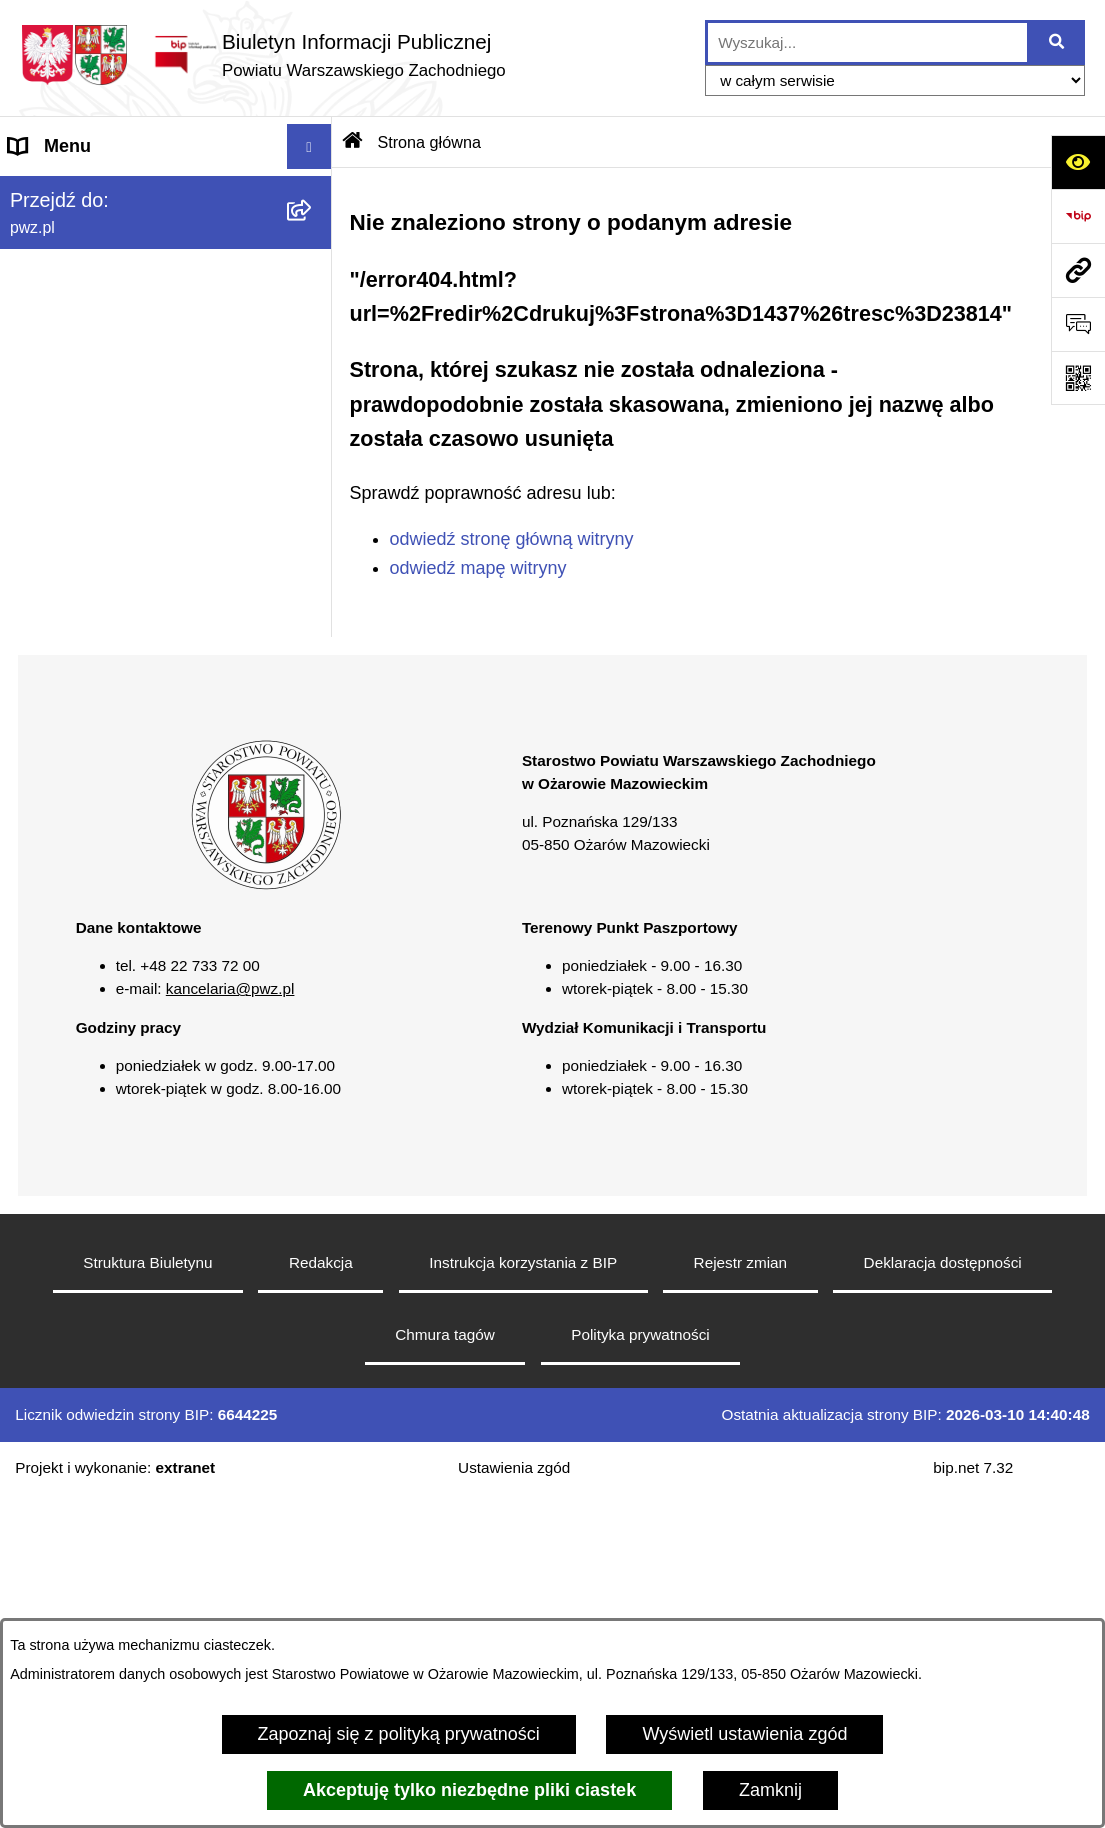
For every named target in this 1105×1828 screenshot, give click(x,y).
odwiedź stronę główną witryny (512, 539)
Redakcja (321, 1595)
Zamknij (770, 1790)
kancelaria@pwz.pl (230, 1321)
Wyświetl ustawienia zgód (744, 1734)
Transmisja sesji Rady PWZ (119, 821)
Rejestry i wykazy (78, 731)
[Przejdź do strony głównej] (263, 54)
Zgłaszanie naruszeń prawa (119, 506)
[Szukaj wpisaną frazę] (1057, 42)
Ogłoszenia (54, 371)
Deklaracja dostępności (943, 1595)
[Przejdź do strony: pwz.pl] (1078, 270)
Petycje (38, 686)
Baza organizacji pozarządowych (140, 551)
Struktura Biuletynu (147, 1595)
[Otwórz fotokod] (1078, 378)
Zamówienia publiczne (98, 416)
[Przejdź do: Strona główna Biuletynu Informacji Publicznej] (353, 142)
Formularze (54, 776)
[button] (314, 237)
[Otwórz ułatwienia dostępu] (1078, 162)
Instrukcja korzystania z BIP (523, 1595)
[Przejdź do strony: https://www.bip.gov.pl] (1078, 216)
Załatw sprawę (67, 326)
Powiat (36, 236)
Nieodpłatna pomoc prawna (118, 596)
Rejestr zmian (741, 1595)
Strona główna (66, 191)
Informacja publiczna (91, 641)
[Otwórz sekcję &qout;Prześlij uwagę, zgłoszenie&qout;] (1078, 324)
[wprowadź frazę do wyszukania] (867, 42)
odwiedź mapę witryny (478, 568)
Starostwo (49, 281)
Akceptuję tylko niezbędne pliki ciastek (469, 1790)
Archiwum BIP (65, 866)
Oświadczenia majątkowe (110, 461)
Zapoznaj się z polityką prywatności (399, 1734)
